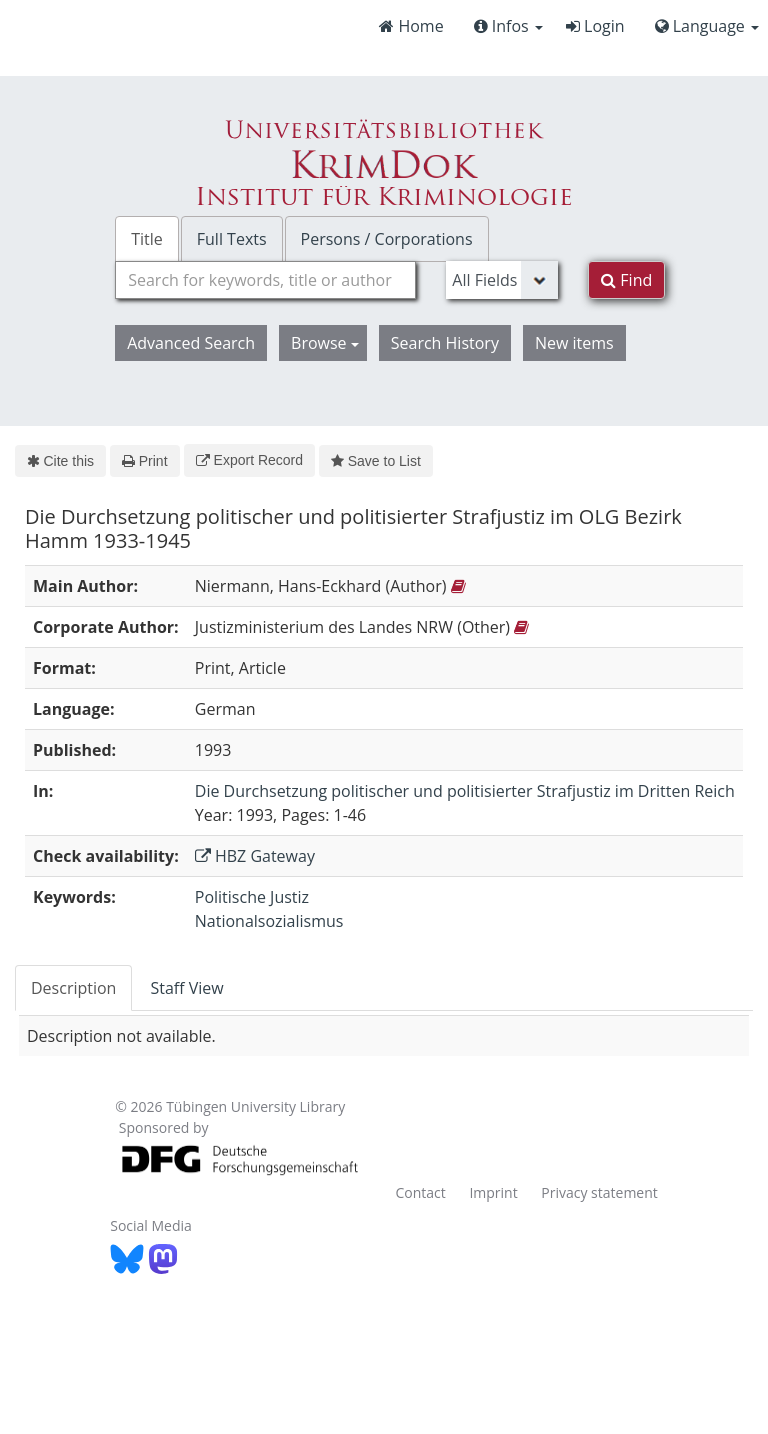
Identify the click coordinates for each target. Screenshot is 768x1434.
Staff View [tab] (186, 988)
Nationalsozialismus (269, 921)
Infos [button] (508, 26)
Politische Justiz (252, 897)
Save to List (376, 461)
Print (144, 461)
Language (707, 26)
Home (411, 26)
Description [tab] (73, 988)
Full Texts (232, 239)
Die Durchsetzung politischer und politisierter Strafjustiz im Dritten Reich (465, 791)
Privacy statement (599, 1192)
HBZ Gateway (255, 856)
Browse (325, 343)
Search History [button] (445, 343)
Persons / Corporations (387, 239)
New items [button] (574, 343)
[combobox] (265, 280)
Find (626, 280)
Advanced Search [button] (191, 343)
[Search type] (502, 280)
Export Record (249, 460)
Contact (420, 1192)
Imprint (493, 1192)
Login (595, 26)
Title (147, 239)
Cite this (60, 461)
